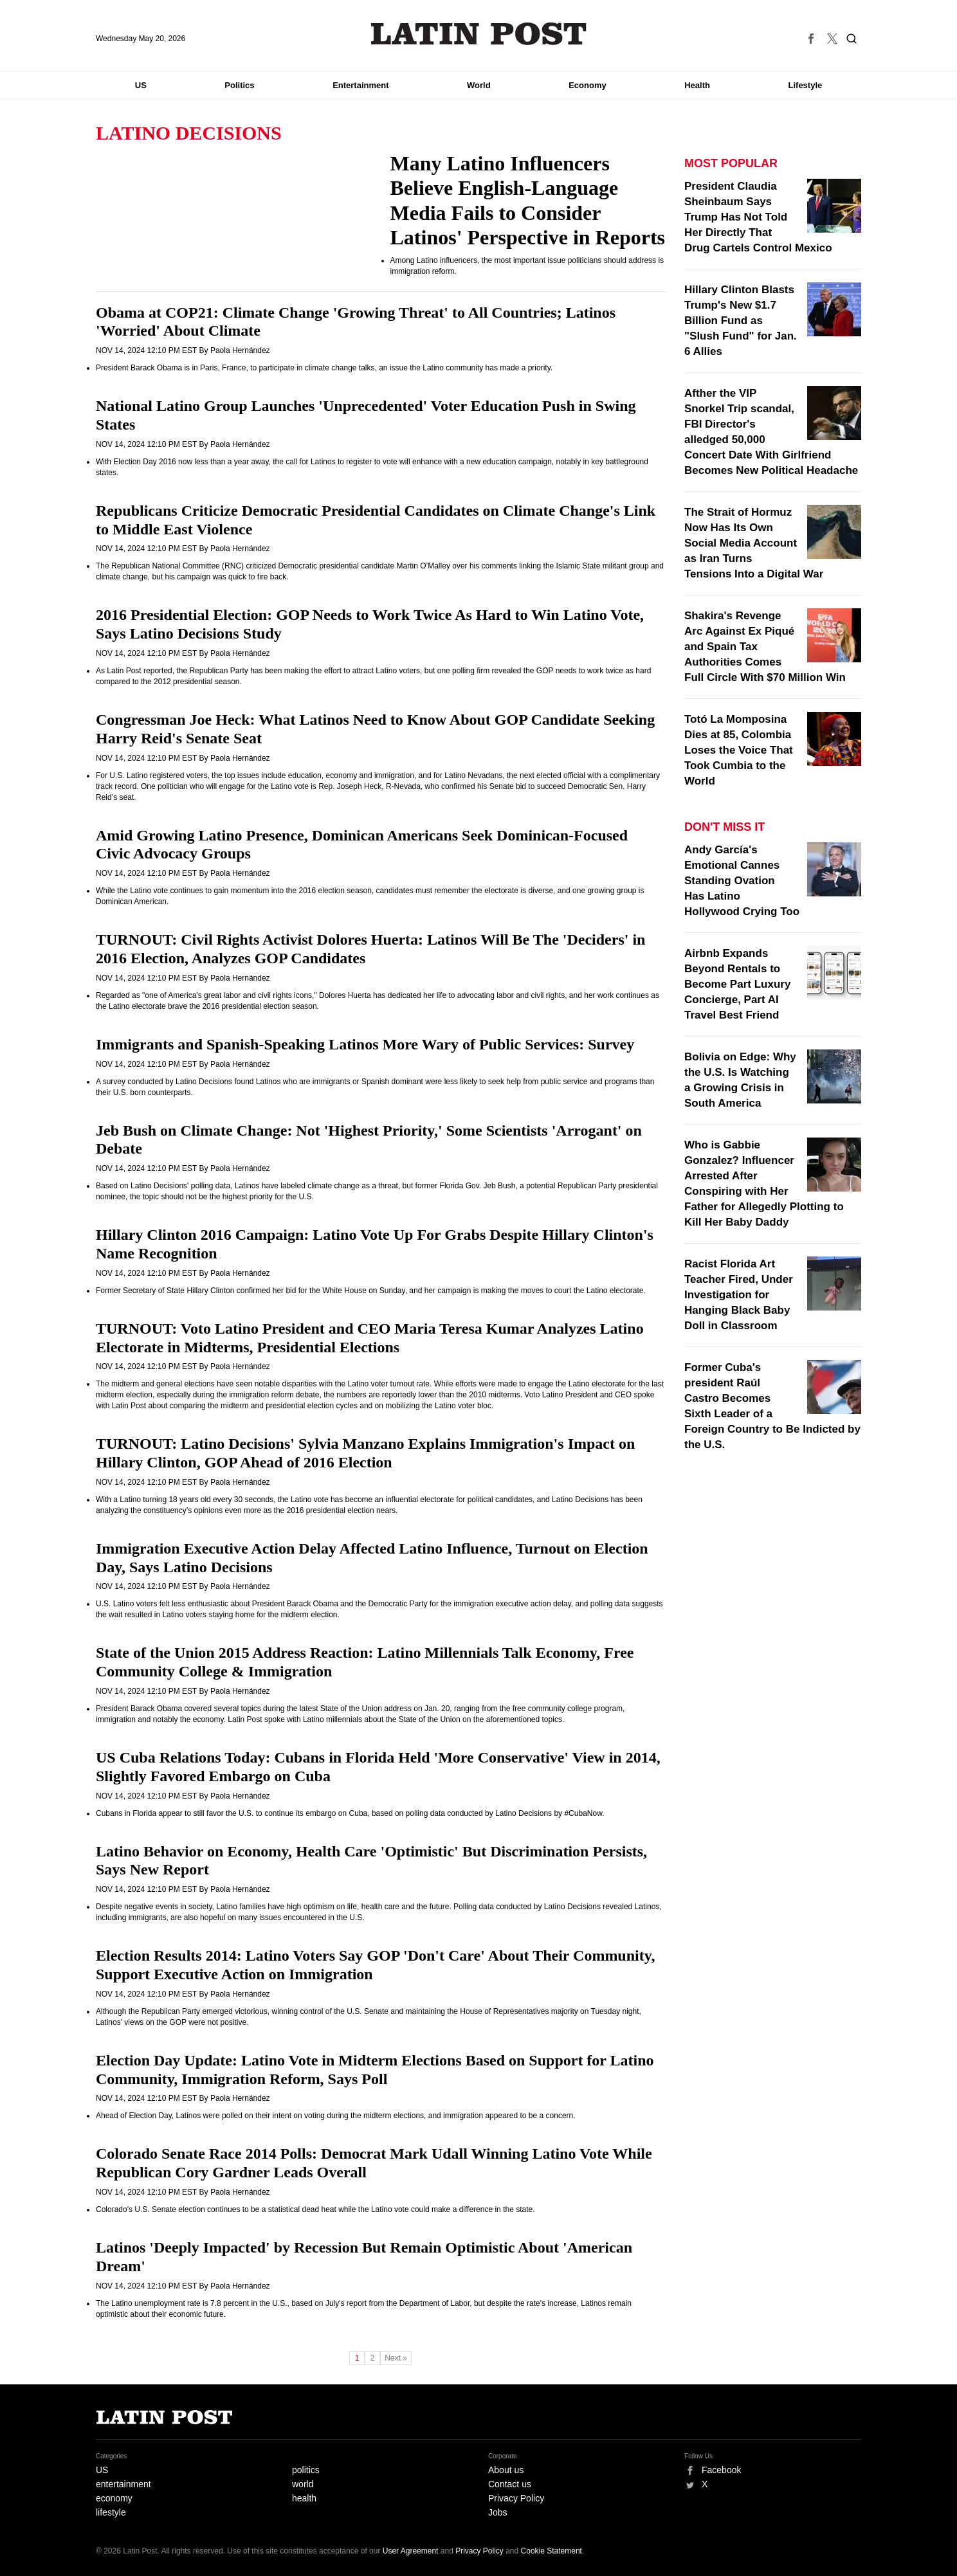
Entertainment (360, 85)
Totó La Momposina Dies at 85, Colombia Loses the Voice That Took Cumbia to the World (738, 750)
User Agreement (411, 2550)
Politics (239, 85)
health (304, 2498)
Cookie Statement (551, 2550)
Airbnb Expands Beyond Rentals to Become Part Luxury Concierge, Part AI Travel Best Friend (737, 984)
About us (506, 2470)
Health (697, 85)
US (141, 85)
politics (306, 2470)
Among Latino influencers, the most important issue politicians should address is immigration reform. (527, 266)
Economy (587, 85)
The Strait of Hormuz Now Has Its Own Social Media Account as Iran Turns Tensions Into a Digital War (753, 543)
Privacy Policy (516, 2498)
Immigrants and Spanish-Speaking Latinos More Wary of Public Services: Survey (365, 1044)
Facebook (721, 2470)
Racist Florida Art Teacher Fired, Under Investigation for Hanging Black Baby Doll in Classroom (738, 1295)
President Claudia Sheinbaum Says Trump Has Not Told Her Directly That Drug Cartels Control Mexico (758, 217)
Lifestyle (805, 85)
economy (114, 2498)
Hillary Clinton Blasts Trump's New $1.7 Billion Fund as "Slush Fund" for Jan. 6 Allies (740, 321)
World (479, 85)
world (302, 2484)
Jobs (497, 2512)
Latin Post (479, 34)
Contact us (509, 2484)
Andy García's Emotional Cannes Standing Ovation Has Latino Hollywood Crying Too (741, 881)
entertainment (123, 2484)
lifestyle (111, 2512)
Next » (396, 2358)
